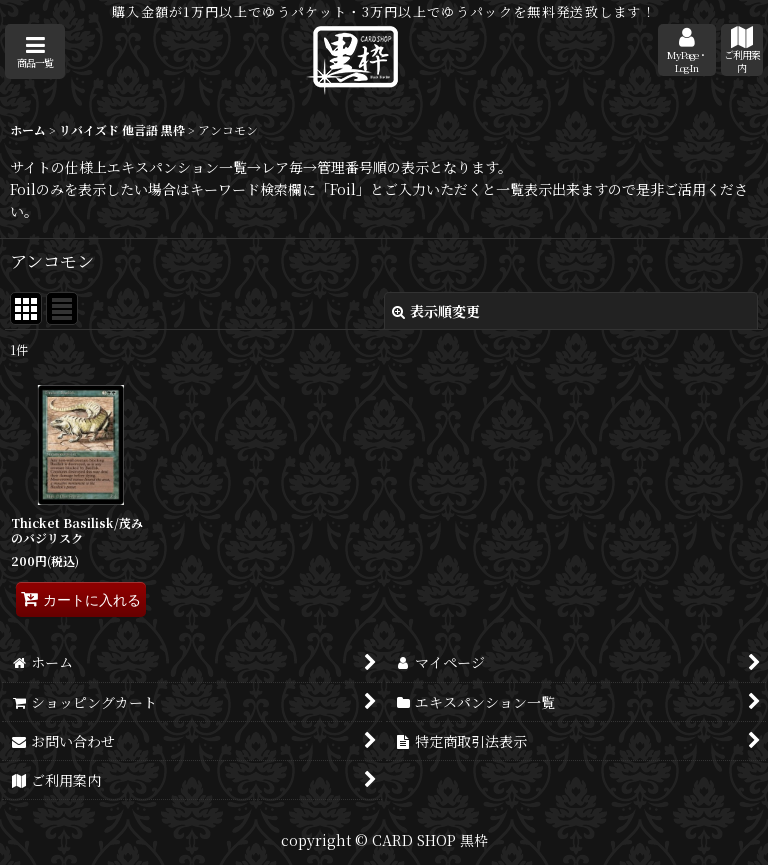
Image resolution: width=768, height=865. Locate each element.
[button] (35, 51)
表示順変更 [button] (436, 311)
